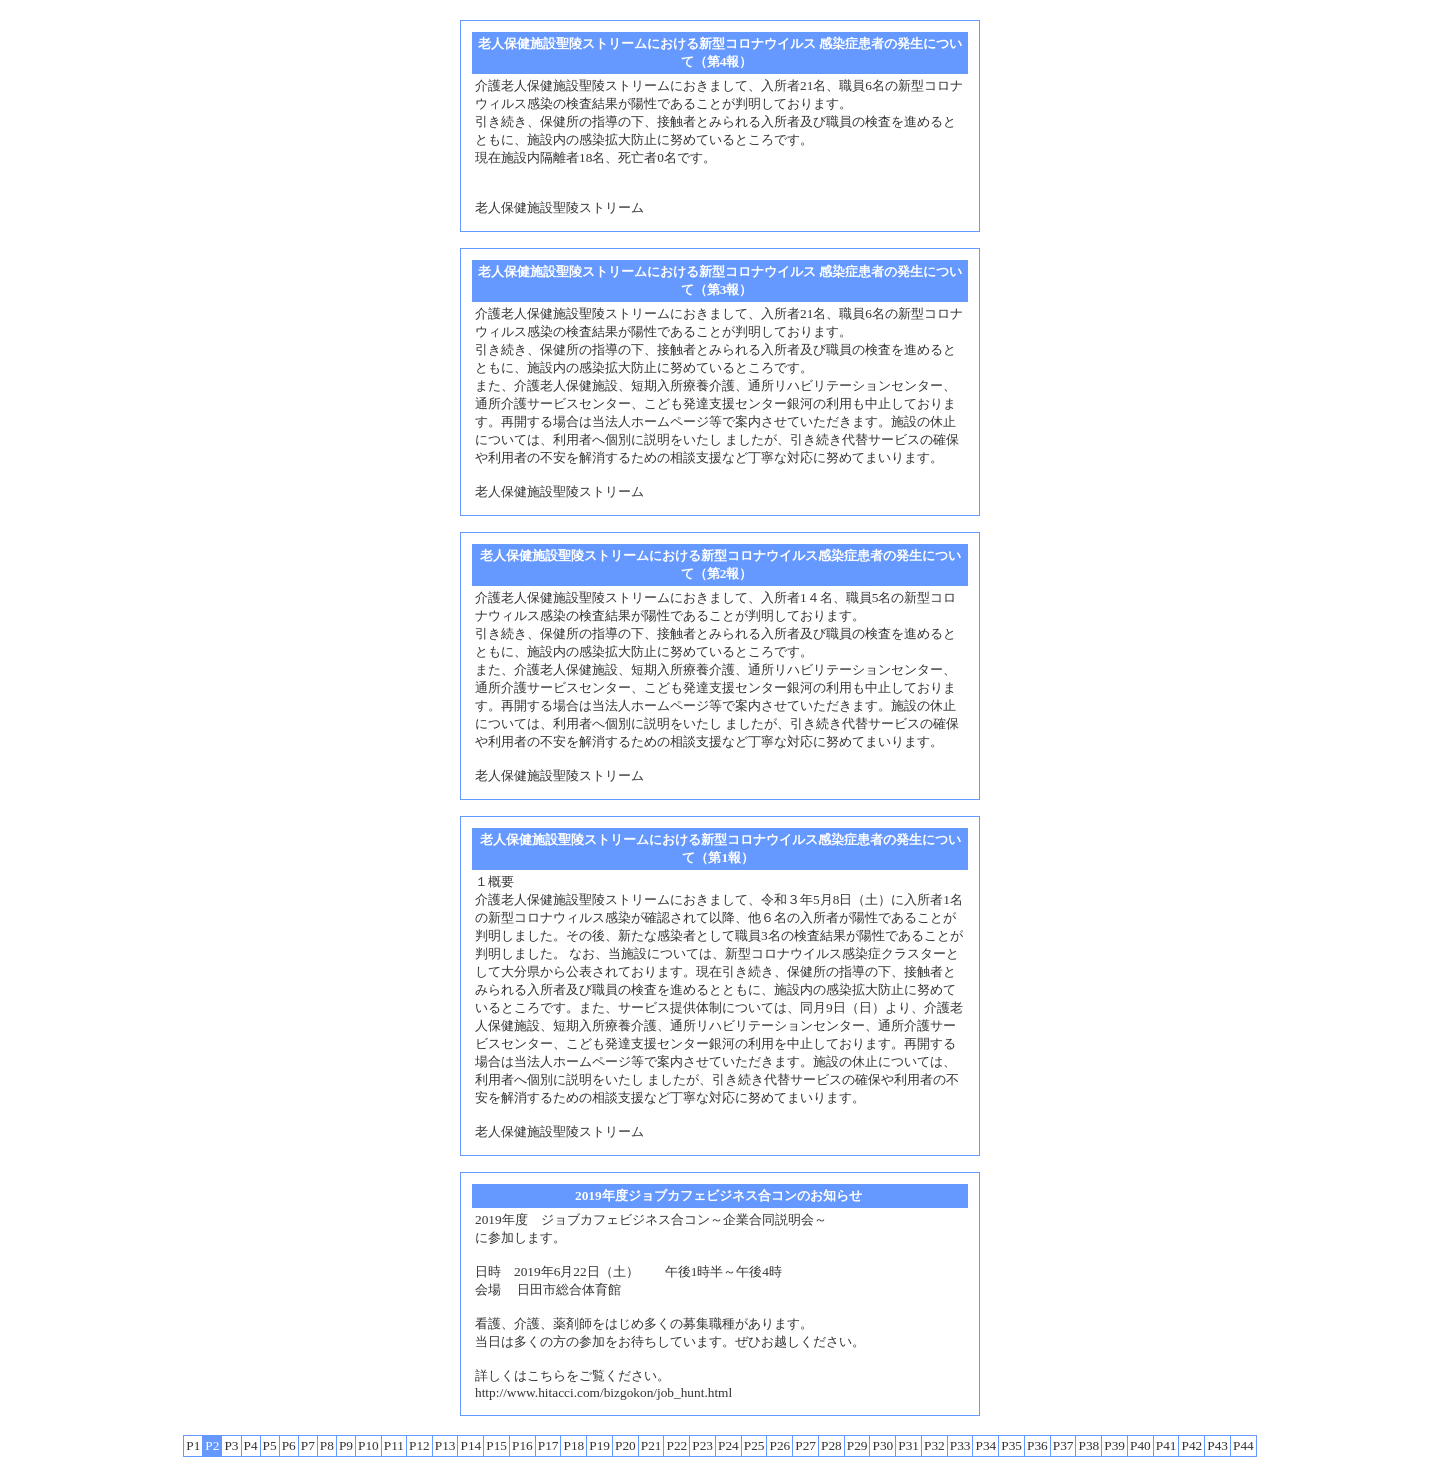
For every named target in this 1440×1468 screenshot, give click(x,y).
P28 (831, 1445)
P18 (573, 1445)
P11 (394, 1445)
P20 (625, 1445)
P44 (1243, 1445)
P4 (251, 1445)
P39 (1114, 1445)
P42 (1191, 1445)
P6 (289, 1445)
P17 (548, 1445)
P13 (445, 1445)
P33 (960, 1445)
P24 (728, 1445)
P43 (1217, 1445)
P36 (1037, 1445)
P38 (1088, 1445)
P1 (193, 1445)
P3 (231, 1445)
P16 (522, 1445)
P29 (857, 1445)
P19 (599, 1445)
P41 (1166, 1445)
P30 (882, 1445)
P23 (702, 1445)
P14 (470, 1445)
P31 (908, 1445)
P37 (1063, 1445)
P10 (368, 1445)
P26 (779, 1445)
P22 (676, 1445)
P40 (1140, 1445)
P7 (308, 1445)
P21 (651, 1445)
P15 (496, 1445)
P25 (754, 1445)
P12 (419, 1445)
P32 (934, 1445)
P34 (985, 1445)
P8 (327, 1445)
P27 (805, 1445)
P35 (1011, 1445)
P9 (346, 1445)
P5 (270, 1445)
